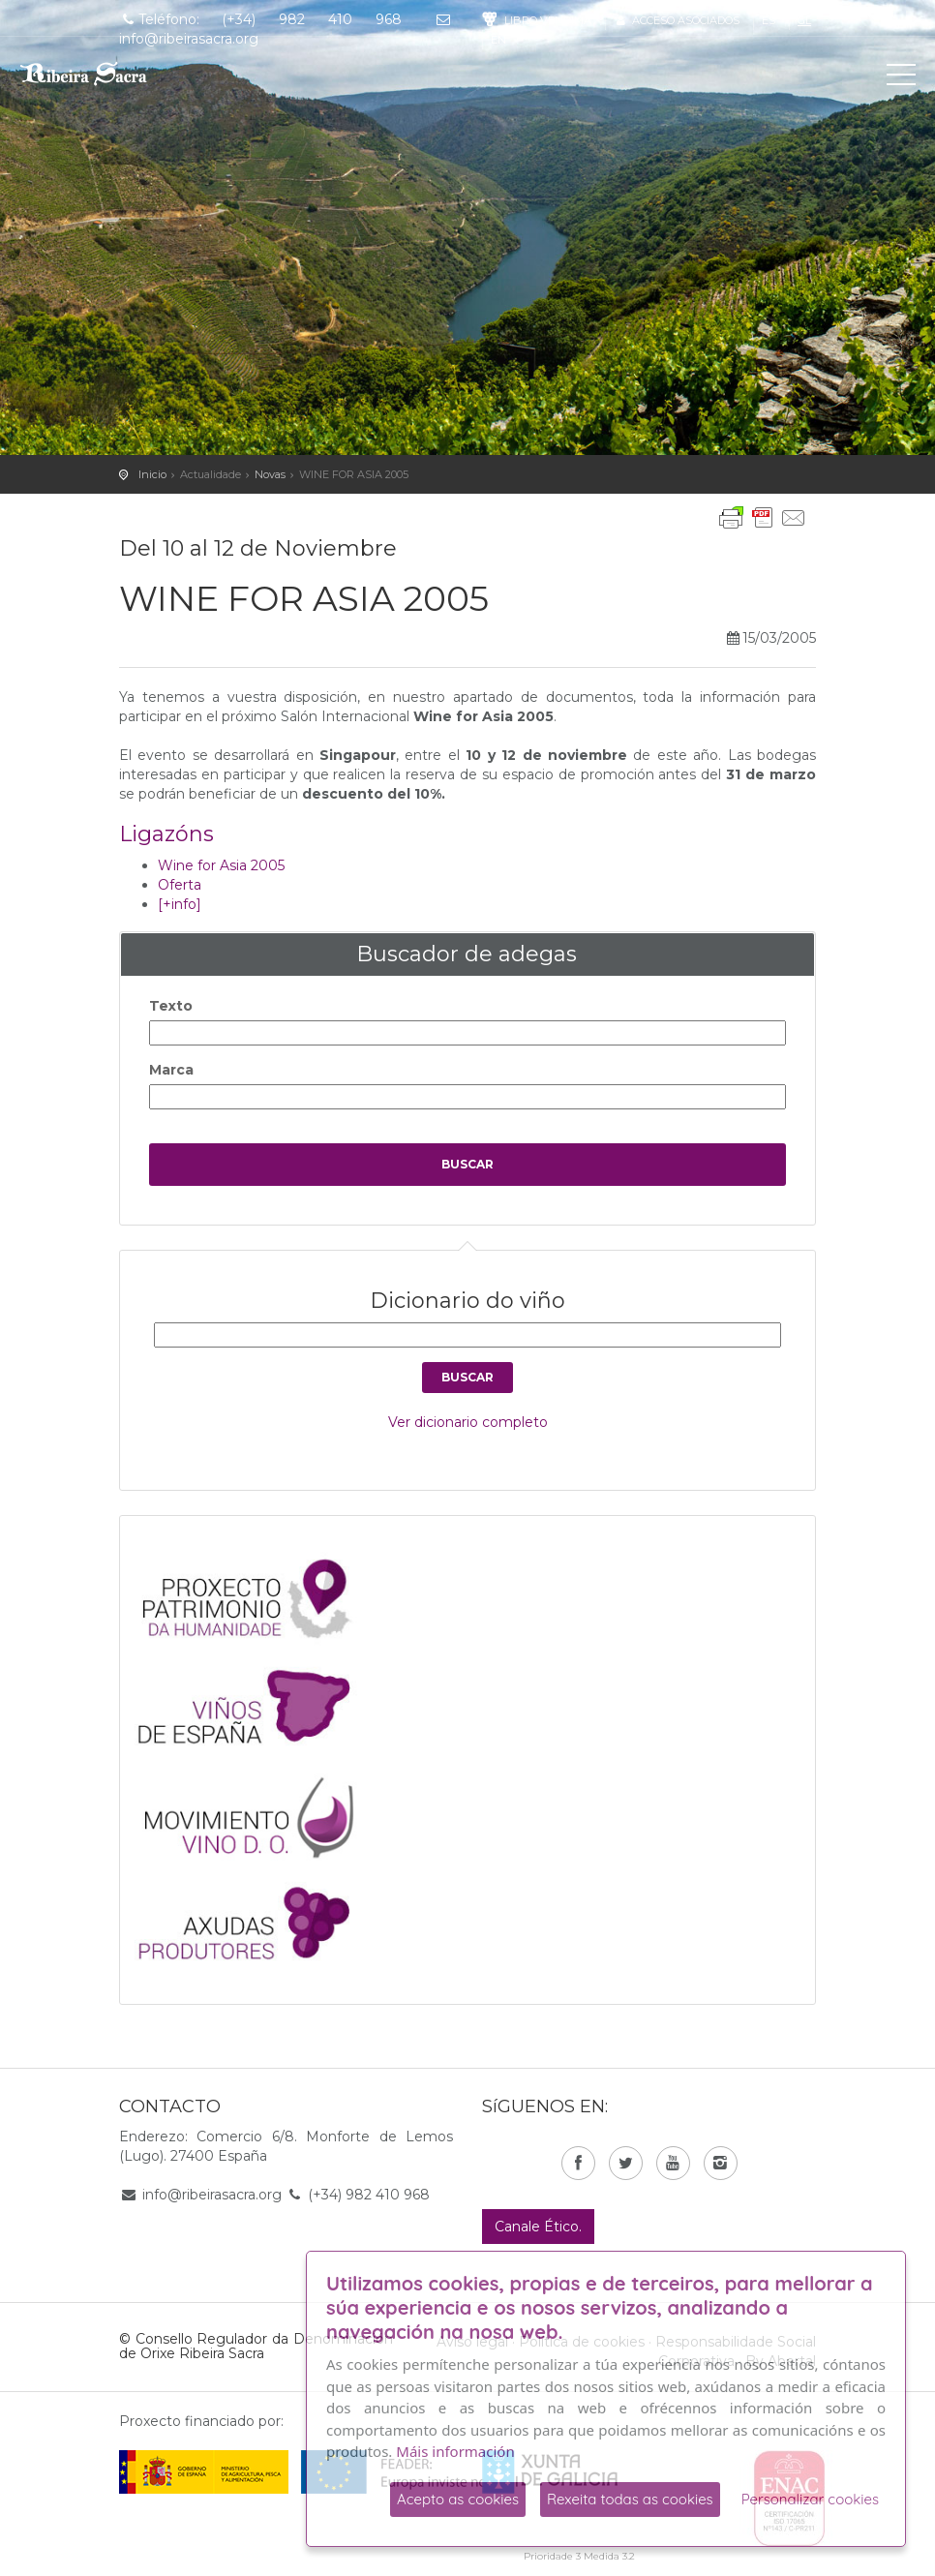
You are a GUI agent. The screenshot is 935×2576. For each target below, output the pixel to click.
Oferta (179, 885)
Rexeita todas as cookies (630, 2499)
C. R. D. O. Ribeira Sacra (102, 73)
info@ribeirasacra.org (212, 2194)
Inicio (152, 474)
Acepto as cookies (458, 2499)
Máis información (455, 2451)
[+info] (179, 904)
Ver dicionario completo (468, 1422)
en (498, 39)
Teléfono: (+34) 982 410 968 (260, 19)
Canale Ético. (538, 2226)
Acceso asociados (676, 20)
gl (804, 20)
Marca (171, 1069)
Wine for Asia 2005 (221, 865)
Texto (171, 1006)
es (768, 20)
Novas (270, 474)
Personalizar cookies (810, 2499)
